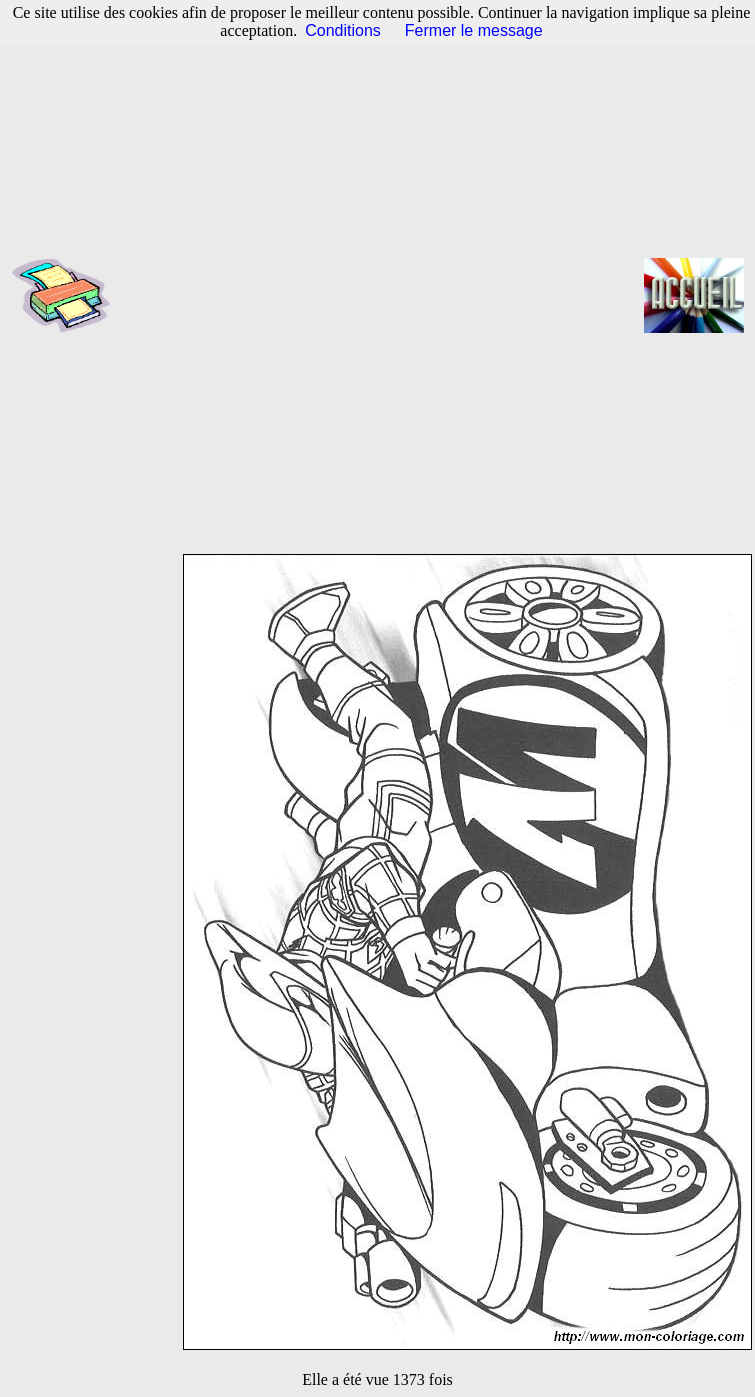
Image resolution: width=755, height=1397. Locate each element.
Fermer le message (474, 30)
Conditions (343, 30)
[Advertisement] (262, 295)
